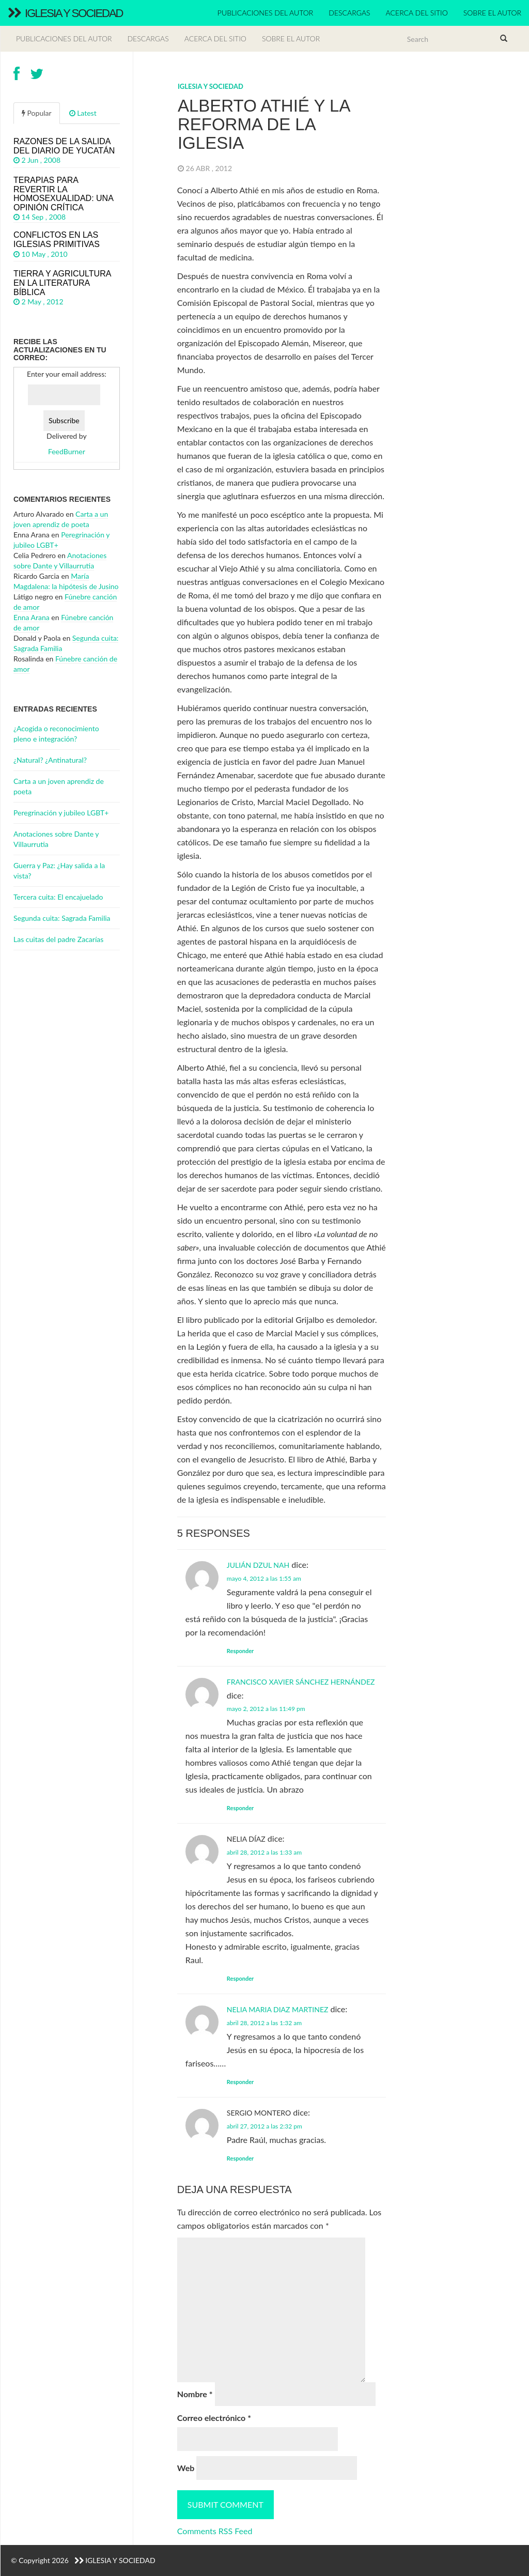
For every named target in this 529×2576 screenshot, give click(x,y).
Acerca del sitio (417, 12)
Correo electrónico (214, 2418)
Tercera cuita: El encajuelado (58, 896)
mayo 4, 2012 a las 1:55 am (264, 1578)
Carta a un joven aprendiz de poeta (58, 786)
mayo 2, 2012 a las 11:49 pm (266, 1709)
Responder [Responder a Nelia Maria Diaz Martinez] (240, 2081)
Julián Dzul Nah (258, 1565)
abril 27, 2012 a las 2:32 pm (264, 2126)
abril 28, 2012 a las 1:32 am (264, 2023)
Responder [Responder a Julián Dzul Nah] (240, 1650)
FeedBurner (66, 451)
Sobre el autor (492, 12)
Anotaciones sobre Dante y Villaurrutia (56, 839)
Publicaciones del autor (265, 12)
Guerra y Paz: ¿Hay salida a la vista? (59, 870)
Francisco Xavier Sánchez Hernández (301, 1681)
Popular (37, 113)
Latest (83, 113)
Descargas (349, 12)
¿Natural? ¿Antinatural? (50, 759)
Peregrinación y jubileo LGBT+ (60, 812)
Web (185, 2468)
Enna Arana (31, 617)
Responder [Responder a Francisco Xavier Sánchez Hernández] (240, 1807)
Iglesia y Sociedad (65, 13)
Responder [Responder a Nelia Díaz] (240, 1978)
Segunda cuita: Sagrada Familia (62, 918)
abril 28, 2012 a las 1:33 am (264, 1852)
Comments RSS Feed (215, 2531)
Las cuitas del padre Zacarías (58, 939)
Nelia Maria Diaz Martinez (278, 2009)
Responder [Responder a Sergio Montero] (240, 2158)
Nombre (195, 2394)
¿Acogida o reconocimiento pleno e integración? (56, 733)
